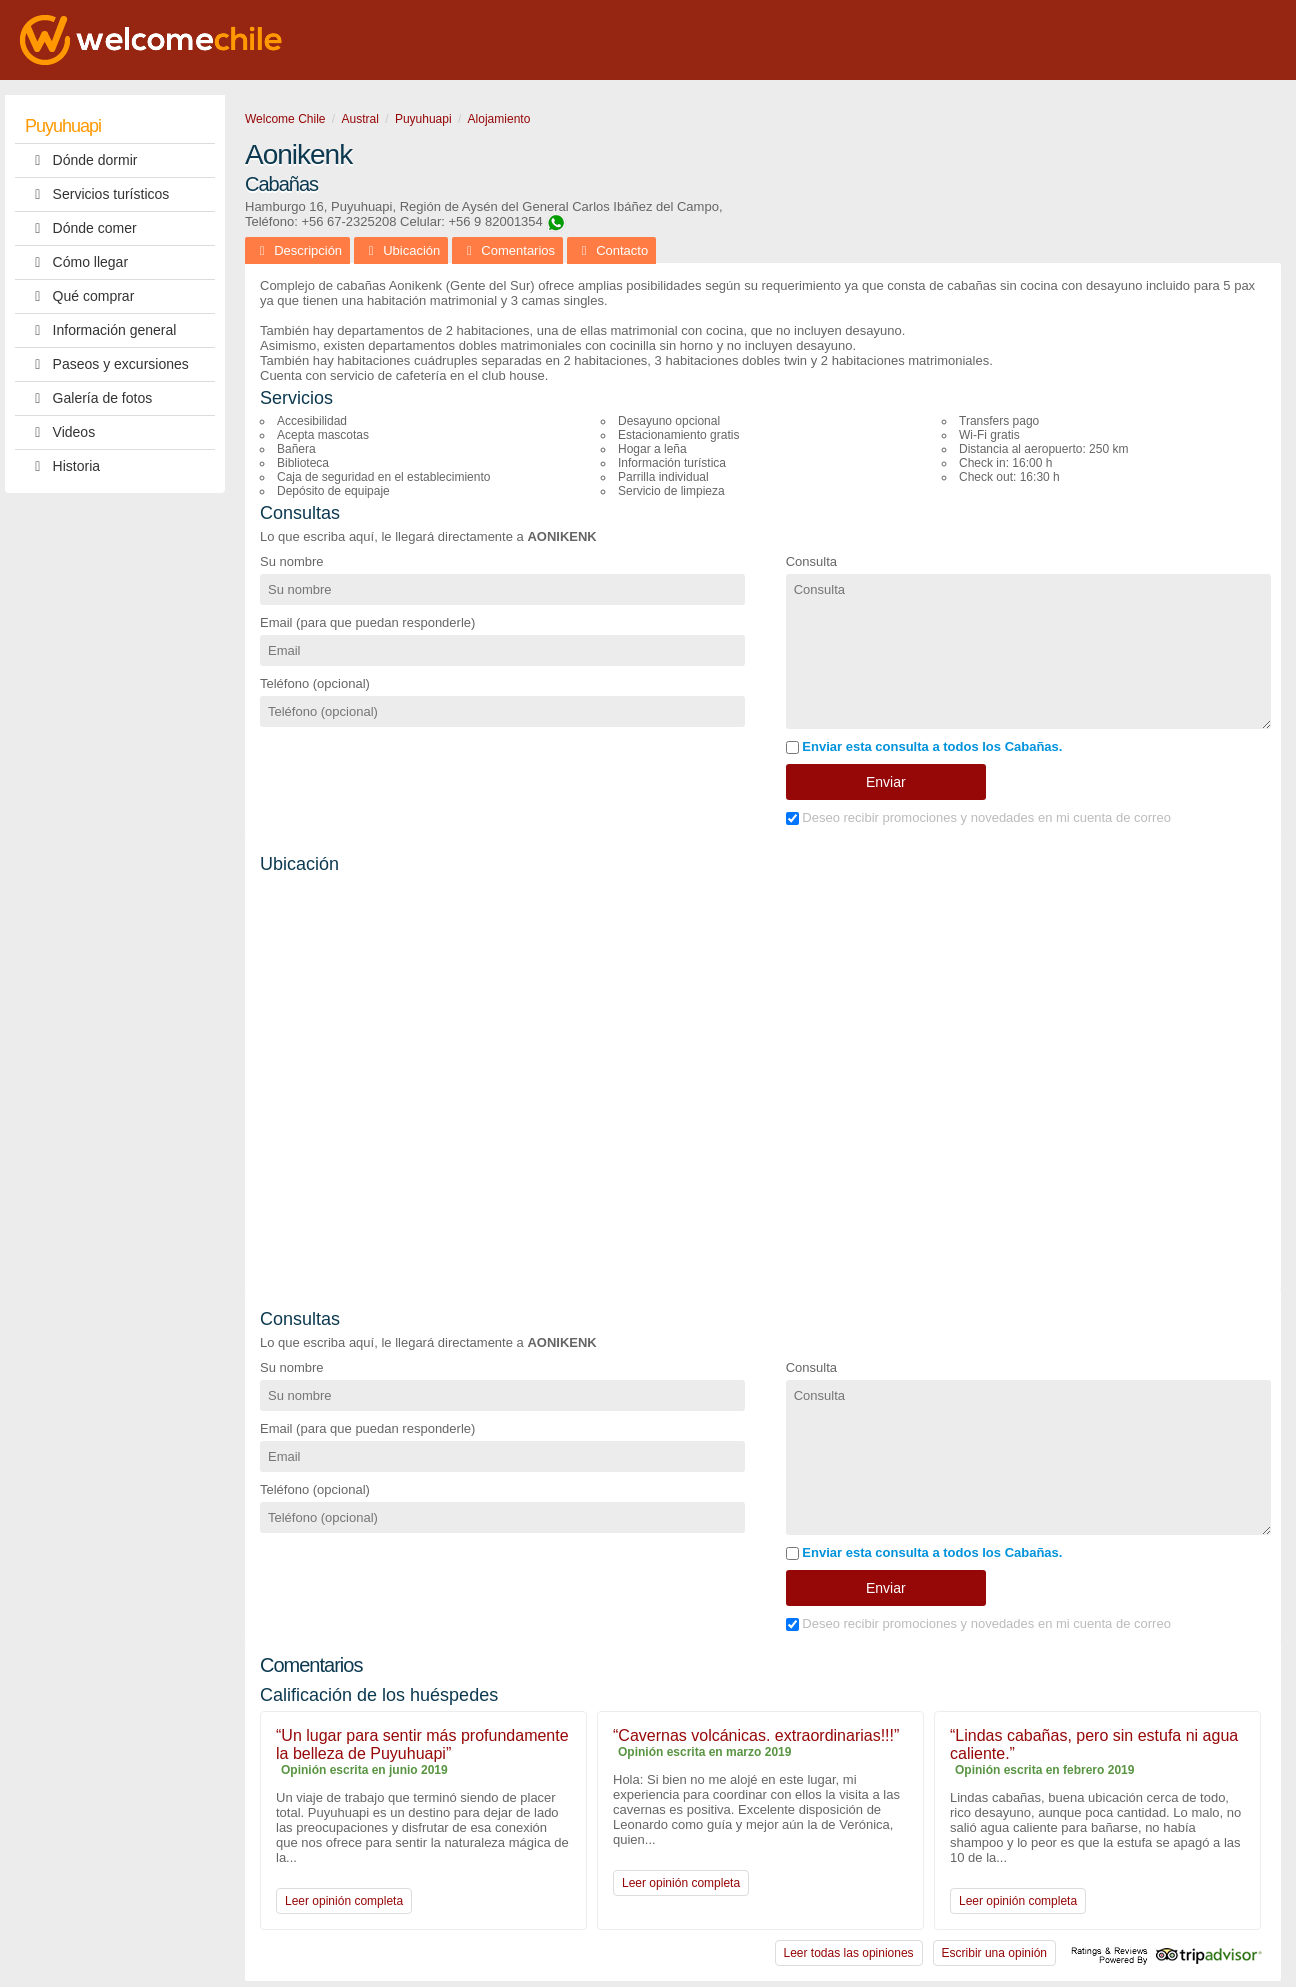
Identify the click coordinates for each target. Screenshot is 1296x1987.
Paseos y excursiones (107, 364)
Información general (100, 330)
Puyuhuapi (63, 126)
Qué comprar (79, 296)
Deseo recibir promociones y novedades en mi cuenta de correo (978, 817)
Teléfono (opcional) (315, 683)
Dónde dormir (81, 160)
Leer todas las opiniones (849, 1953)
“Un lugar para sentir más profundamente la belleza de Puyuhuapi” (422, 1744)
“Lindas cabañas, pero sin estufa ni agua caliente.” (1094, 1744)
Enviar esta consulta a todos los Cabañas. (924, 746)
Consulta (811, 561)
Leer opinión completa (344, 1901)
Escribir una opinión (994, 1953)
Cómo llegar (76, 262)
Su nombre (292, 561)
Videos (60, 432)
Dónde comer (81, 228)
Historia (62, 466)
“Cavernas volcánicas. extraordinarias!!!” (756, 1735)
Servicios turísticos (97, 194)
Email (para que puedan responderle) (367, 622)
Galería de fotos (88, 398)
